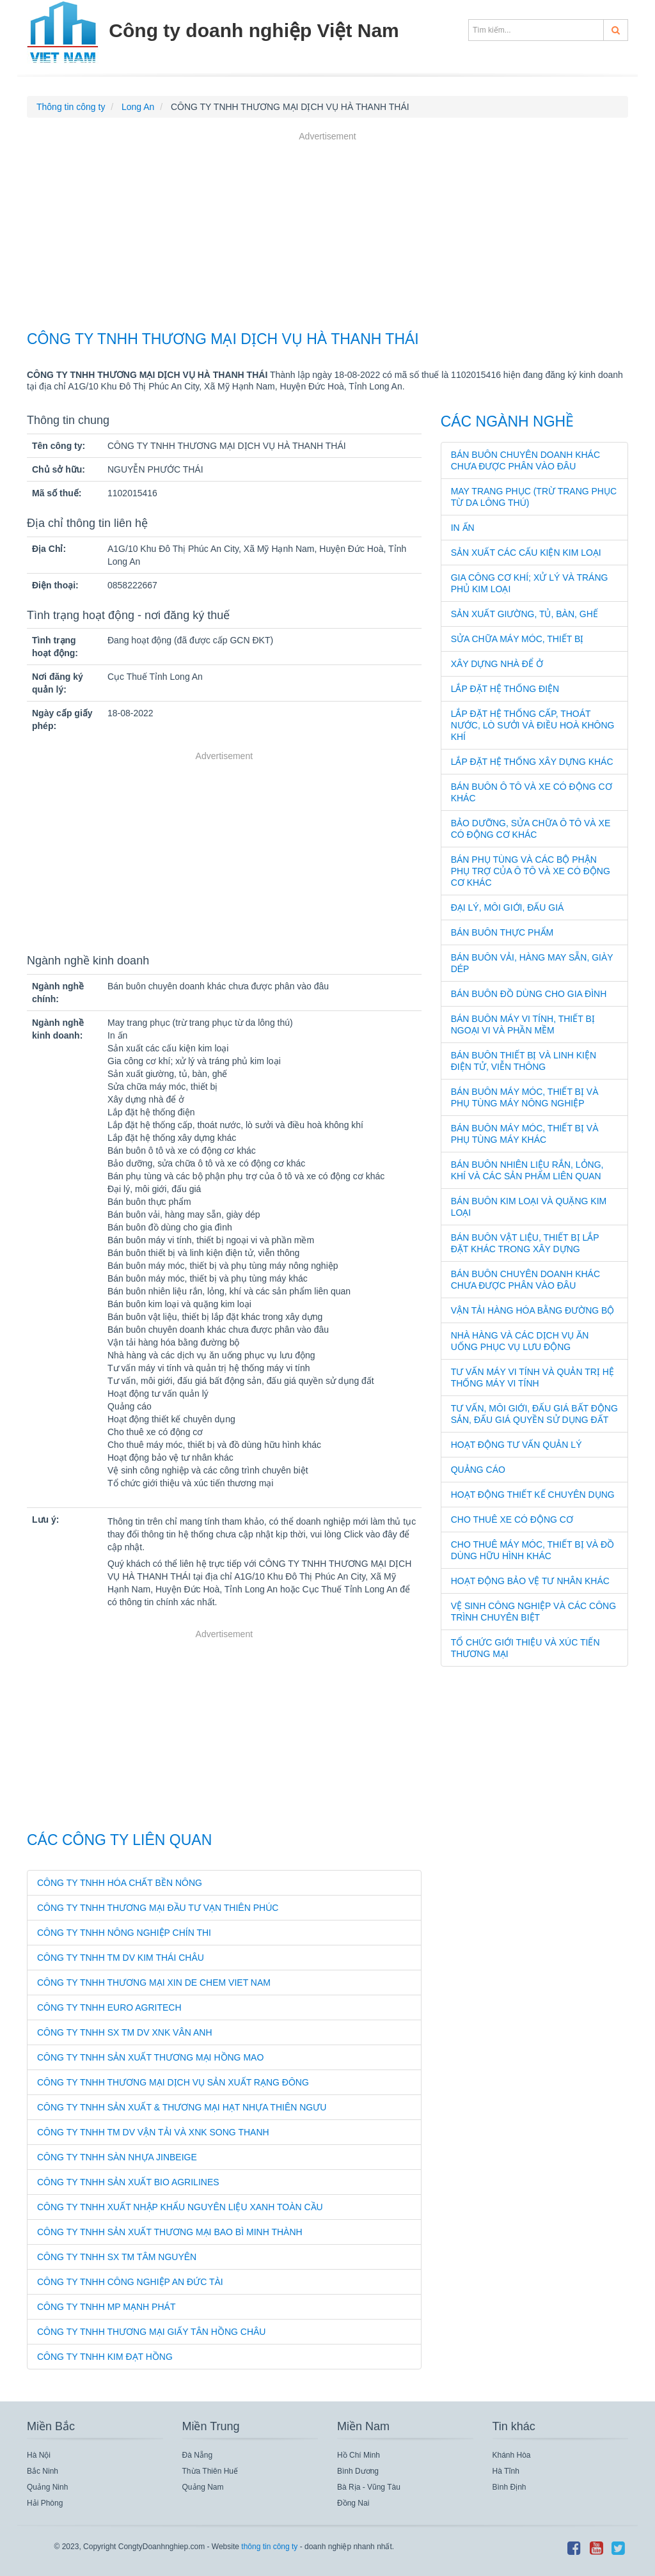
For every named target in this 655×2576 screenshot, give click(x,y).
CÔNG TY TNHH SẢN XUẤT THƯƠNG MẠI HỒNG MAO (150, 2057)
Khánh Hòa (512, 2455)
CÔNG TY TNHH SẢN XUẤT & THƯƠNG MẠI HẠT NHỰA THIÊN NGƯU (181, 2107)
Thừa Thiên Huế (210, 2471)
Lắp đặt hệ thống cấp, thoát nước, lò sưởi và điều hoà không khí (533, 725)
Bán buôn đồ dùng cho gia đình (529, 994)
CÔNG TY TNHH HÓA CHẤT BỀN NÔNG (119, 1883)
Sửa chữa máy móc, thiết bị (517, 639)
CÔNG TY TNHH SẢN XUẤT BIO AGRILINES (128, 2182)
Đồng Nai (353, 2503)
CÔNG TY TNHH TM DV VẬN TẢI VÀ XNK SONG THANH (153, 2132)
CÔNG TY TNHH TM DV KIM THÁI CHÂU (120, 1957)
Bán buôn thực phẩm (502, 932)
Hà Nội (39, 2455)
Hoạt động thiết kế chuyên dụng (533, 1494)
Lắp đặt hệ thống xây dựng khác (532, 762)
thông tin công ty (269, 2546)
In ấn (463, 527)
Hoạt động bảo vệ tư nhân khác (530, 1581)
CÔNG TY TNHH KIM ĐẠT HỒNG (105, 2357)
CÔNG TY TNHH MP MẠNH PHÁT (106, 2307)
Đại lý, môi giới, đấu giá (507, 907)
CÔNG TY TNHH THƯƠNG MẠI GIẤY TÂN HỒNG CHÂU (151, 2332)
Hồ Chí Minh (358, 2455)
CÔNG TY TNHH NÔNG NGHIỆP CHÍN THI (124, 1933)
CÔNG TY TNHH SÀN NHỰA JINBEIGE (117, 2157)
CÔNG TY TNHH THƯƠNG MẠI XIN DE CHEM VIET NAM (154, 1982)
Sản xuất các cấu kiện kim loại (526, 552)
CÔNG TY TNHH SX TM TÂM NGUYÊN (116, 2257)
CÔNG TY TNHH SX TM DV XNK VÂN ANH (124, 2032)
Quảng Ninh (47, 2487)
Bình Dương (358, 2471)
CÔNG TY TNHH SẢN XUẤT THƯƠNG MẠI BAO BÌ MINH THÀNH (170, 2232)
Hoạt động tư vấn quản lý (516, 1445)
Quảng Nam (203, 2487)
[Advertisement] (327, 232)
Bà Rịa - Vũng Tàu (368, 2487)
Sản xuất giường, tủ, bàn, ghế (524, 614)
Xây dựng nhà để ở (497, 664)
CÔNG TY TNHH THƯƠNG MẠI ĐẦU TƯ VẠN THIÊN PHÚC (157, 1908)
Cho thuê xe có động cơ (512, 1519)
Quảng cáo (478, 1470)
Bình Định (509, 2487)
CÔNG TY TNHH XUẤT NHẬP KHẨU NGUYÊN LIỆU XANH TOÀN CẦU (180, 2207)
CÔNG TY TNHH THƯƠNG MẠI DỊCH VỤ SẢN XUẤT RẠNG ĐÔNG (173, 2082)
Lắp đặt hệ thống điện (505, 689)
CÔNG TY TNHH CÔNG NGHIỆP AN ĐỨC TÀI (130, 2282)
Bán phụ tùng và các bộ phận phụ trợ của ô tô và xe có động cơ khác (530, 871)
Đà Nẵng (197, 2455)
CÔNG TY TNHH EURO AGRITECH (109, 2007)
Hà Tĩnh (506, 2471)
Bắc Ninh (42, 2471)
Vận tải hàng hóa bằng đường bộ (533, 1310)
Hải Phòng (45, 2503)
